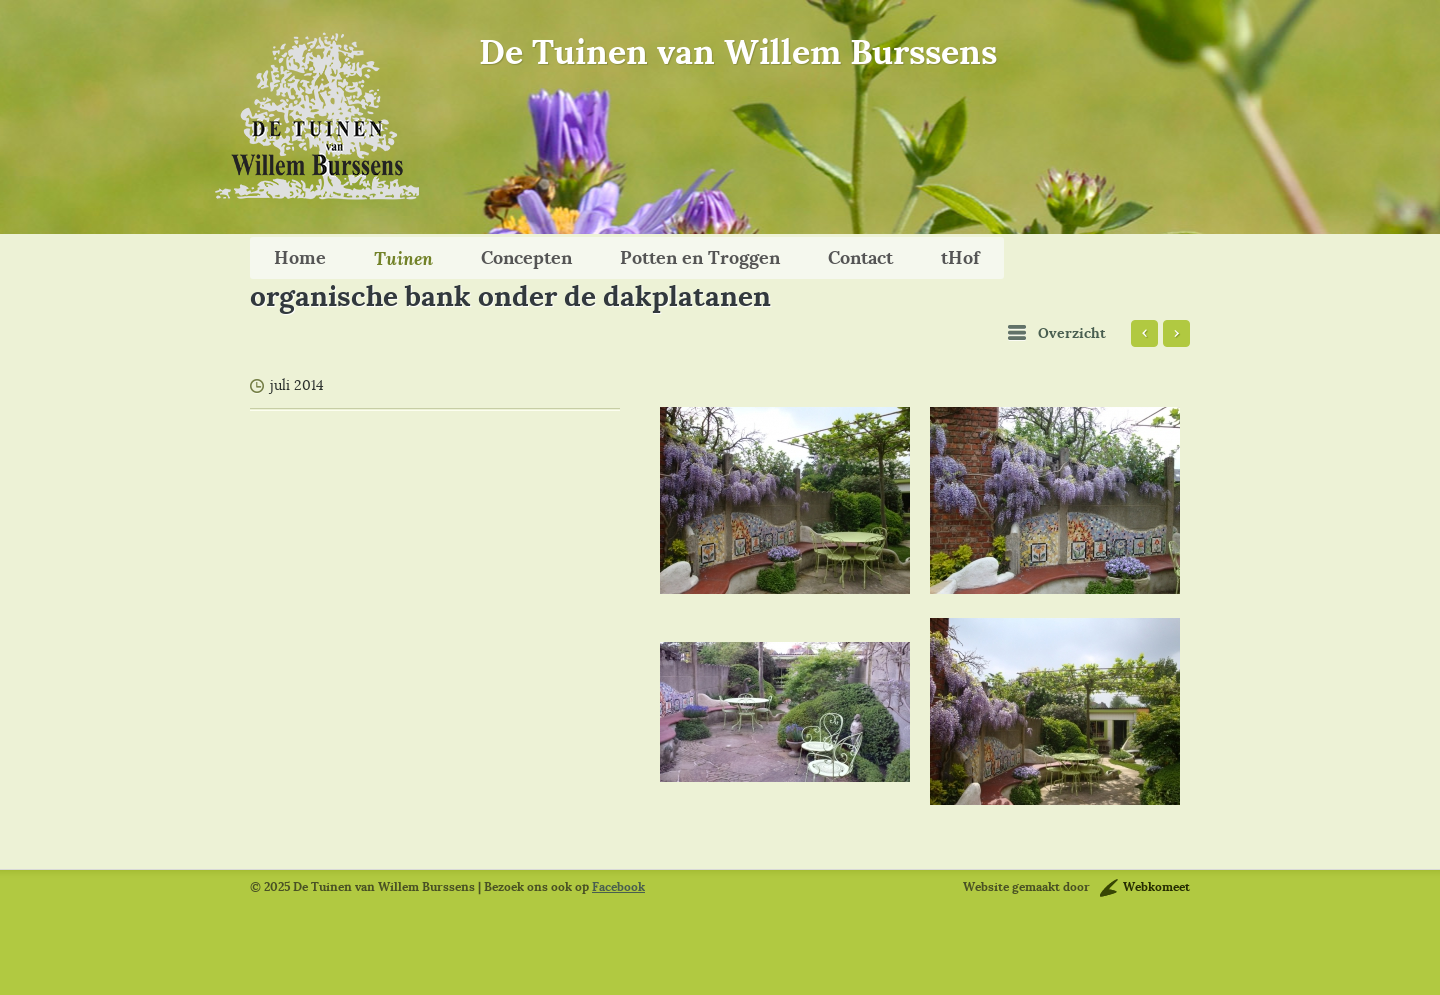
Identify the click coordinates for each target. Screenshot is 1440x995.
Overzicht (1072, 333)
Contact (860, 257)
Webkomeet (1156, 887)
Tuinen (403, 258)
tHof (960, 257)
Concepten (526, 257)
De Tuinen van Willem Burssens (738, 52)
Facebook (618, 887)
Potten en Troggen (700, 257)
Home (300, 257)
